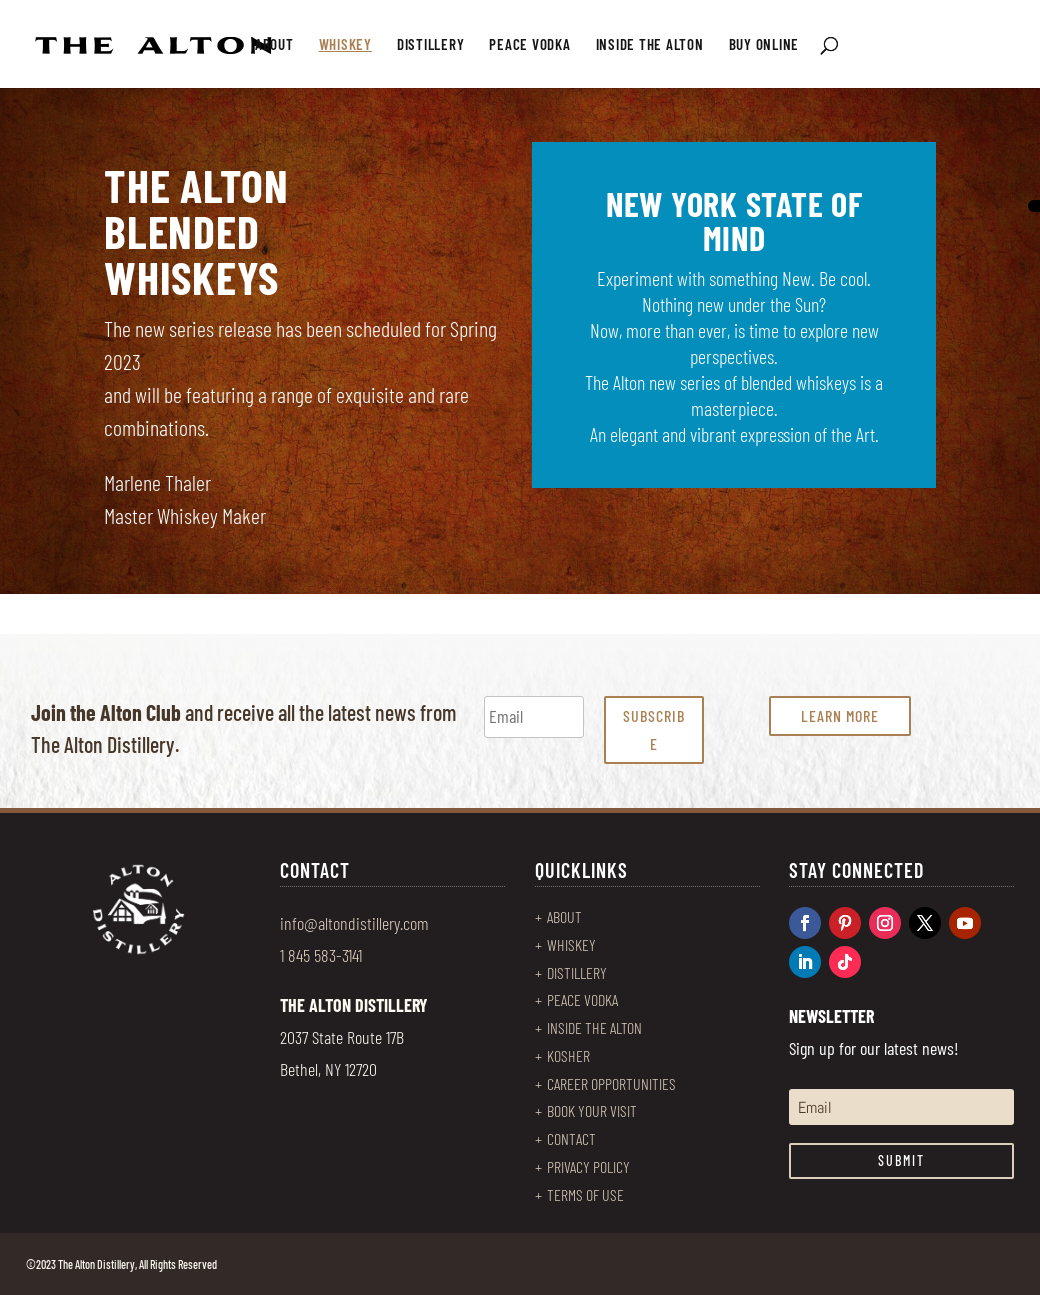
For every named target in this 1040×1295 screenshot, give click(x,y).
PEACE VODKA (529, 45)
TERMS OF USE (585, 1194)
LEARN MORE (840, 715)
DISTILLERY (431, 45)
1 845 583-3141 (321, 955)
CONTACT (571, 1138)
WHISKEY (345, 45)
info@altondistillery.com (354, 923)
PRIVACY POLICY (588, 1166)
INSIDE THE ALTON (650, 45)
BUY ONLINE (764, 45)
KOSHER (568, 1055)
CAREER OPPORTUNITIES (611, 1083)
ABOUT (274, 45)
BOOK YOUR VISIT (592, 1110)
